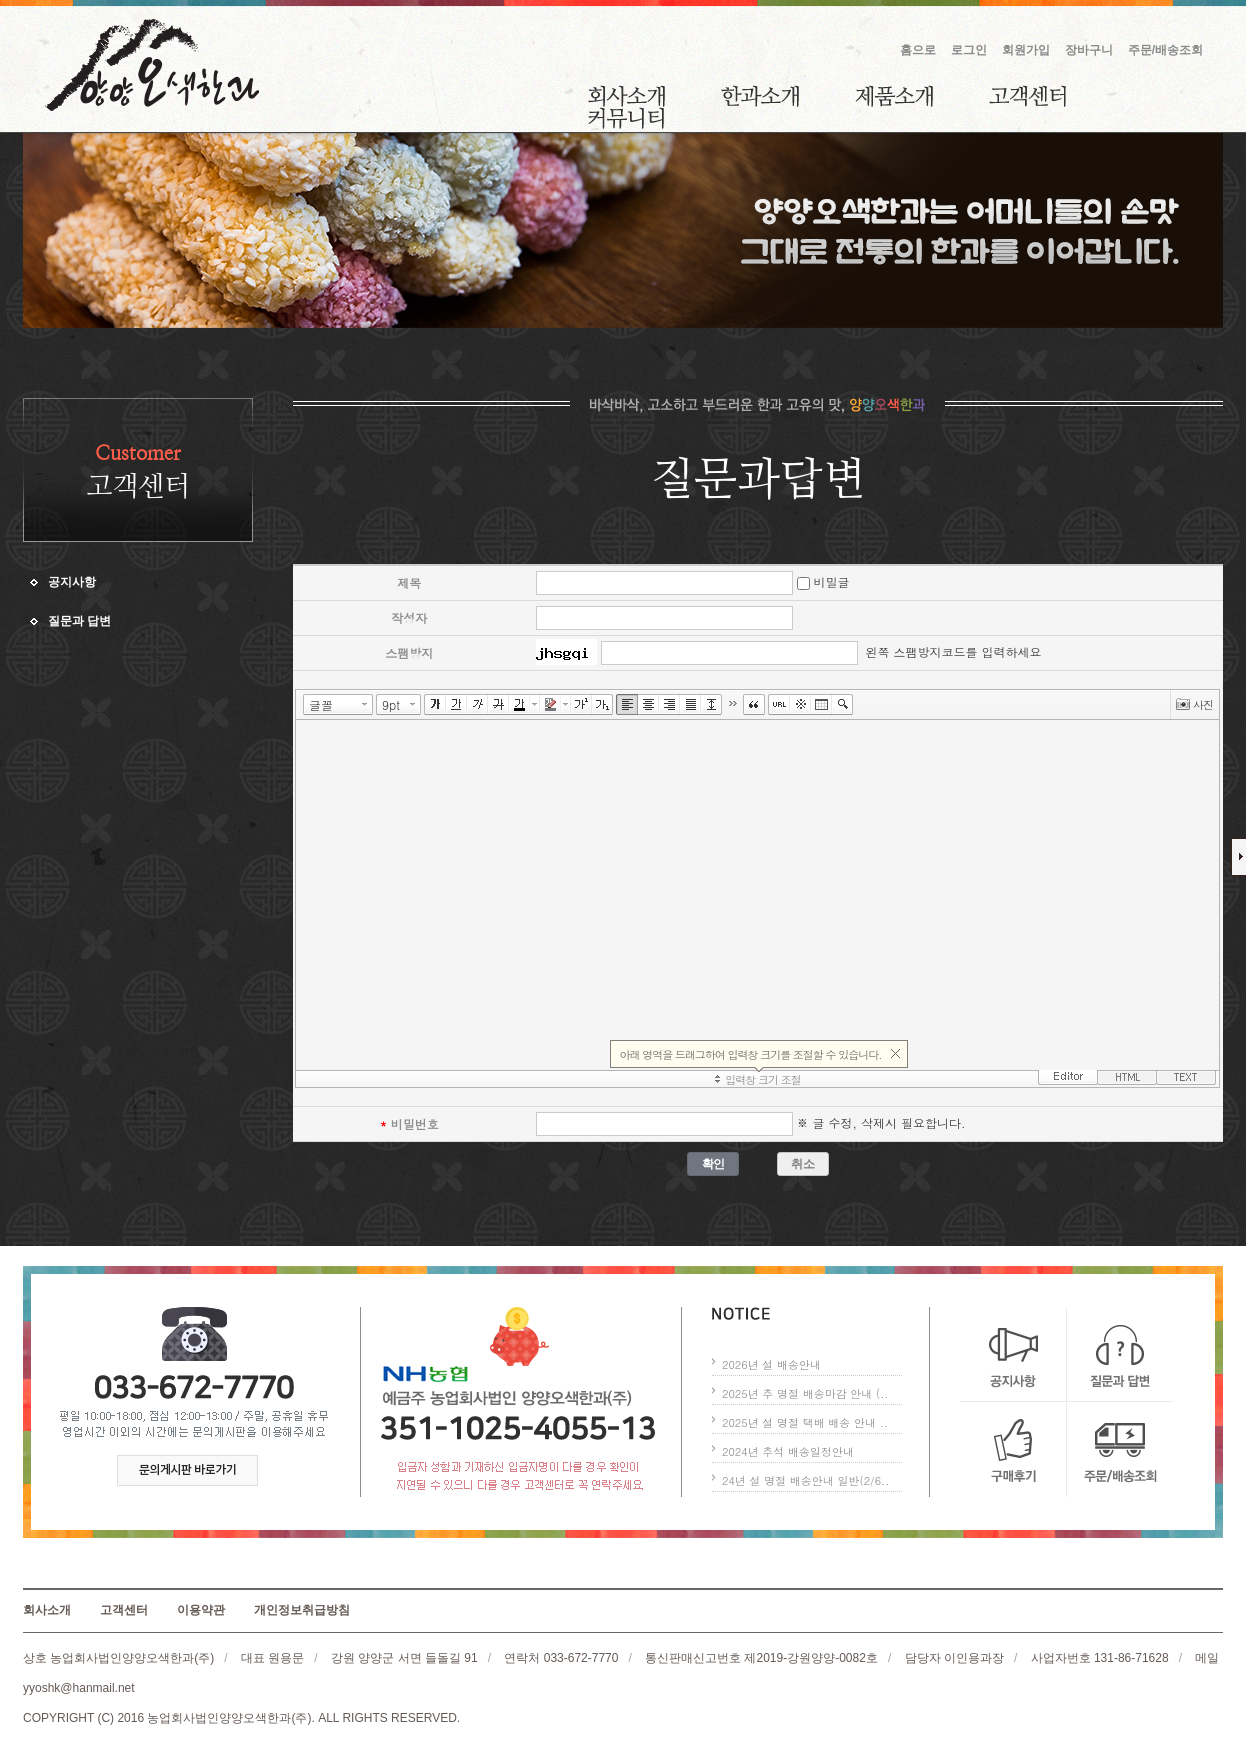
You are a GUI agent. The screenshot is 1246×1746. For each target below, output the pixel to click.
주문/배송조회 (1165, 50)
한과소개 (760, 96)
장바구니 (1089, 50)
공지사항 (72, 582)
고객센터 (1027, 96)
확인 (713, 1164)
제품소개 (894, 96)
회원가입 (1026, 50)
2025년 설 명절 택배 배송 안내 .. (805, 1422)
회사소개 (626, 96)
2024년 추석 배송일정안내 (788, 1451)
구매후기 (1013, 1449)
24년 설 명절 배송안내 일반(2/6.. (805, 1480)
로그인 (969, 50)
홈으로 (918, 50)
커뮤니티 (626, 118)
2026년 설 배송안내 (771, 1364)
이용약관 (201, 1610)
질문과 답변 (79, 621)
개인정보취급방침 (302, 1610)
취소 (802, 1164)
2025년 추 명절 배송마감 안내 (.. (805, 1393)
